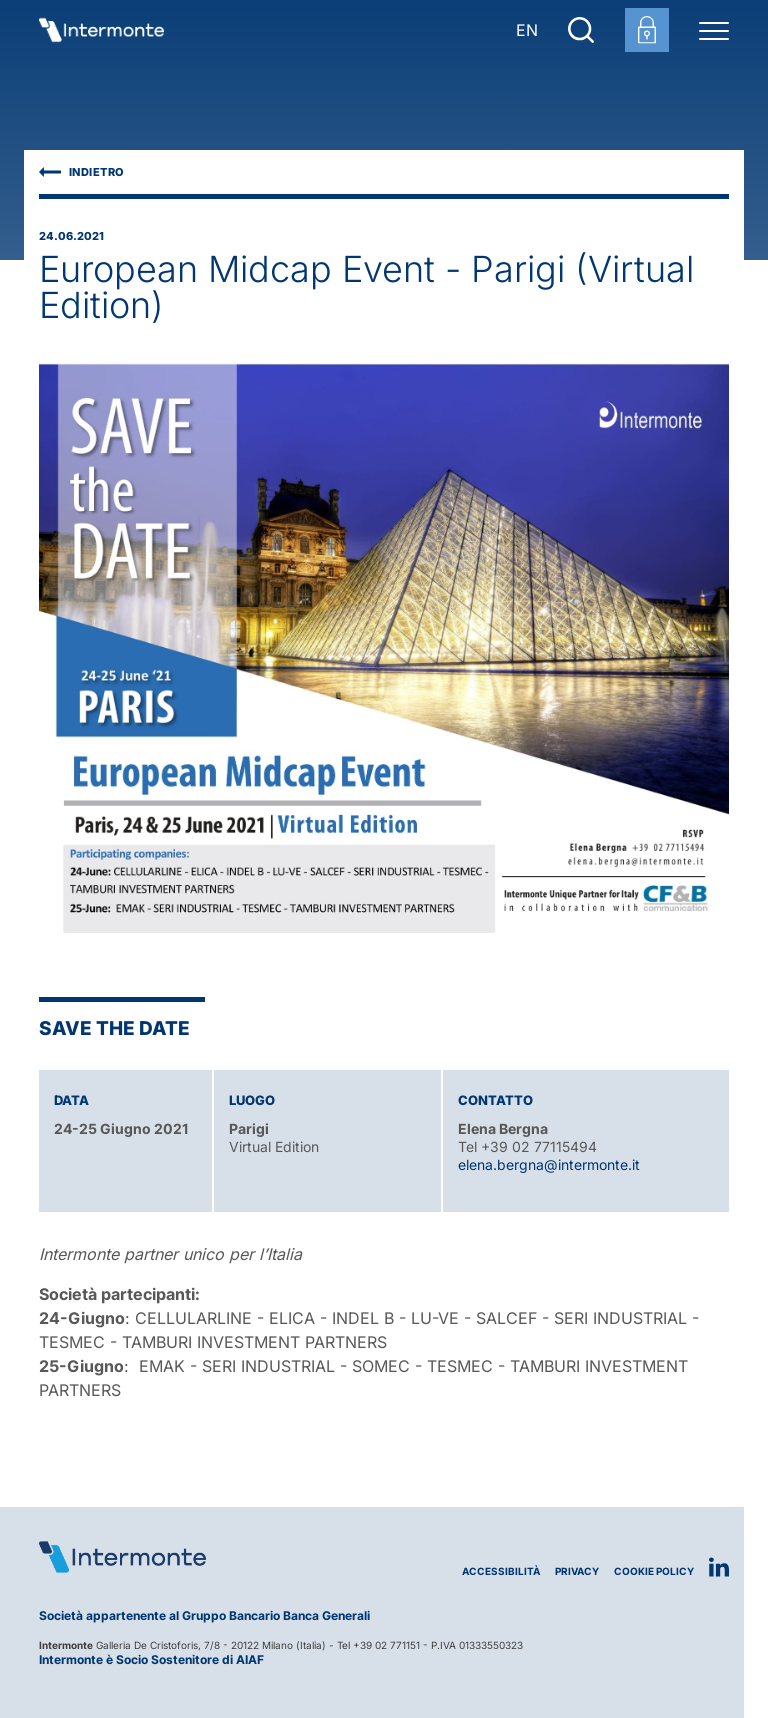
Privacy (577, 1571)
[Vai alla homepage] (101, 30)
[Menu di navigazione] (714, 30)
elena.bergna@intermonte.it (549, 1164)
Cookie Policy (654, 1571)
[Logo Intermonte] (211, 1557)
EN (527, 30)
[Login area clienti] (647, 30)
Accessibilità (501, 1571)
